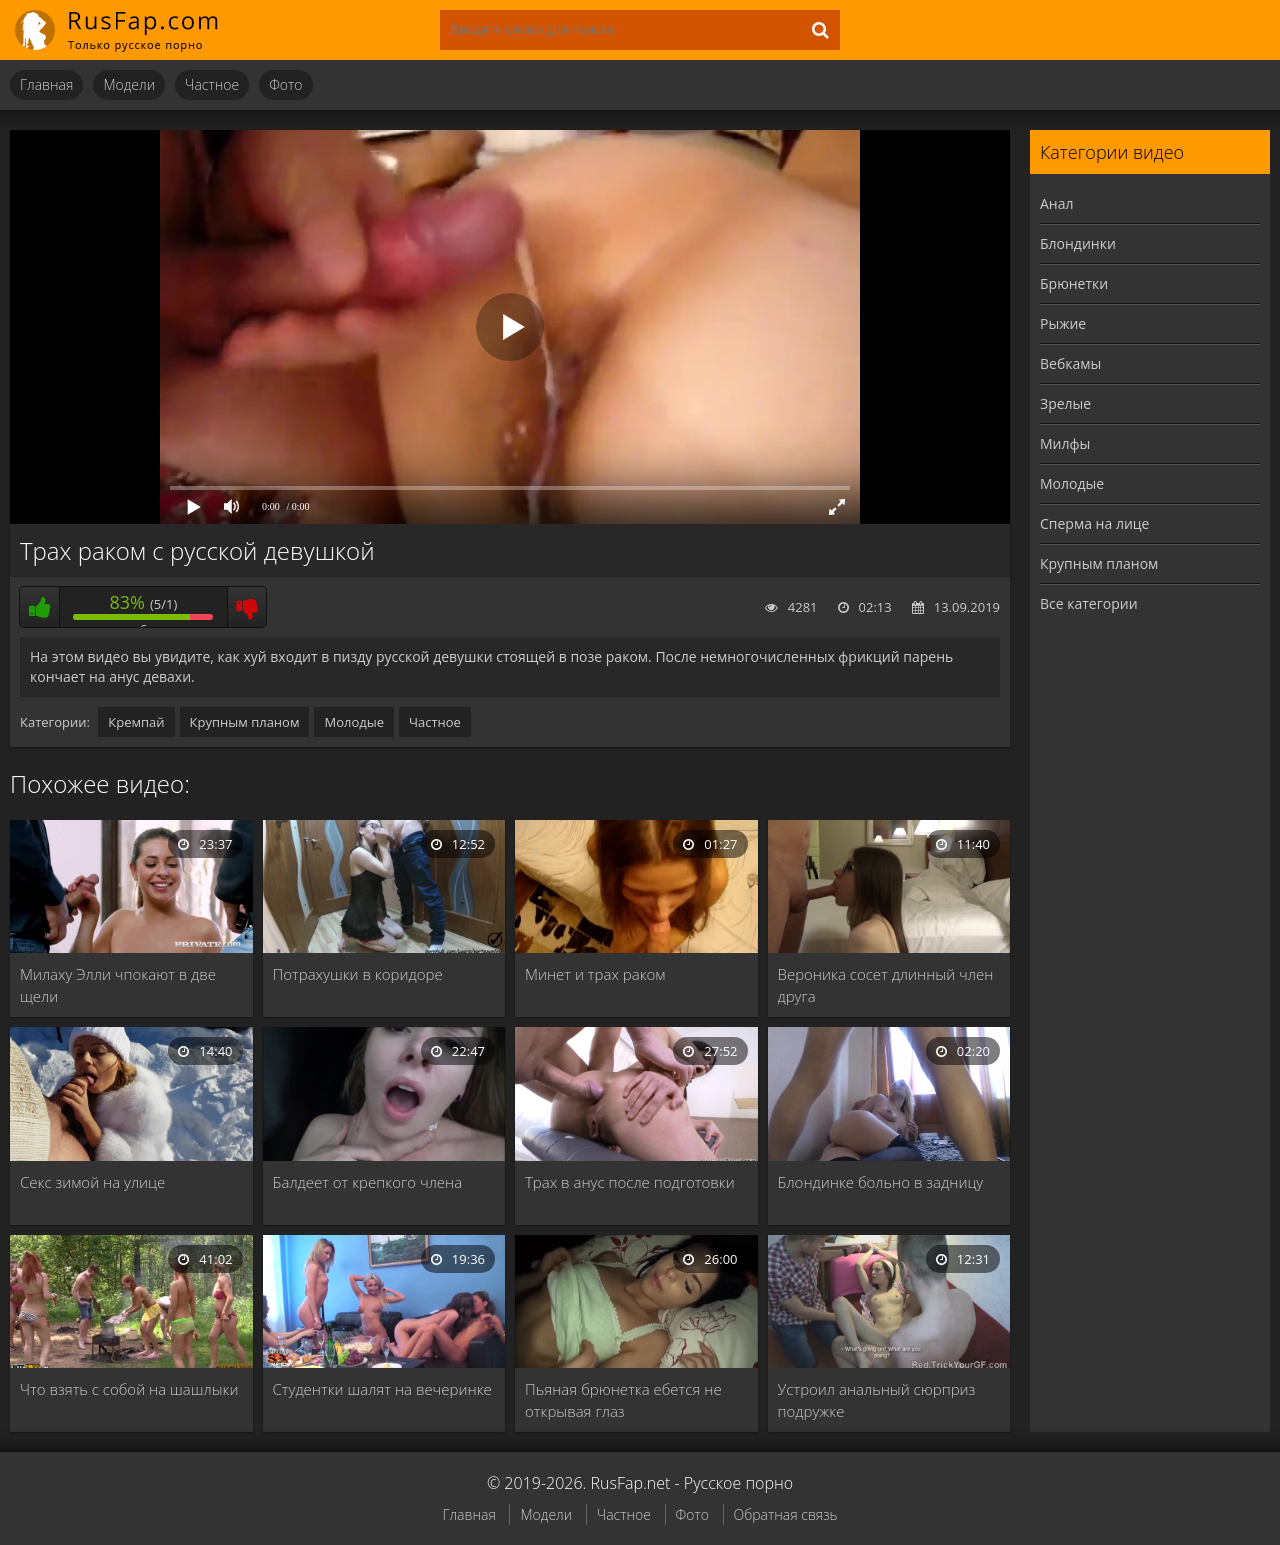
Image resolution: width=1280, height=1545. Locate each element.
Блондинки (1078, 243)
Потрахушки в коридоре (358, 974)
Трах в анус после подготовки (630, 1182)
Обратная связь (786, 1514)
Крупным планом (245, 722)
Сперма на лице (1094, 523)
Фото (285, 84)
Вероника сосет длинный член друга (886, 985)
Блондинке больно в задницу (881, 1182)
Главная (46, 84)
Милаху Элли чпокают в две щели (118, 985)
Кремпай (136, 722)
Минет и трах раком (595, 974)
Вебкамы (1070, 363)
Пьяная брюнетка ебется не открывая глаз (623, 1400)
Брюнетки (1074, 283)
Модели (129, 84)
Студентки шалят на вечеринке (382, 1389)
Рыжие (1063, 323)
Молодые (354, 722)
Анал (1057, 203)
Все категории (1089, 603)
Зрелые (1065, 403)
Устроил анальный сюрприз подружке (877, 1400)
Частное (212, 84)
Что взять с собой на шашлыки (129, 1389)
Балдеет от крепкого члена (368, 1182)
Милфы (1065, 443)
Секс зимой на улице (92, 1182)
